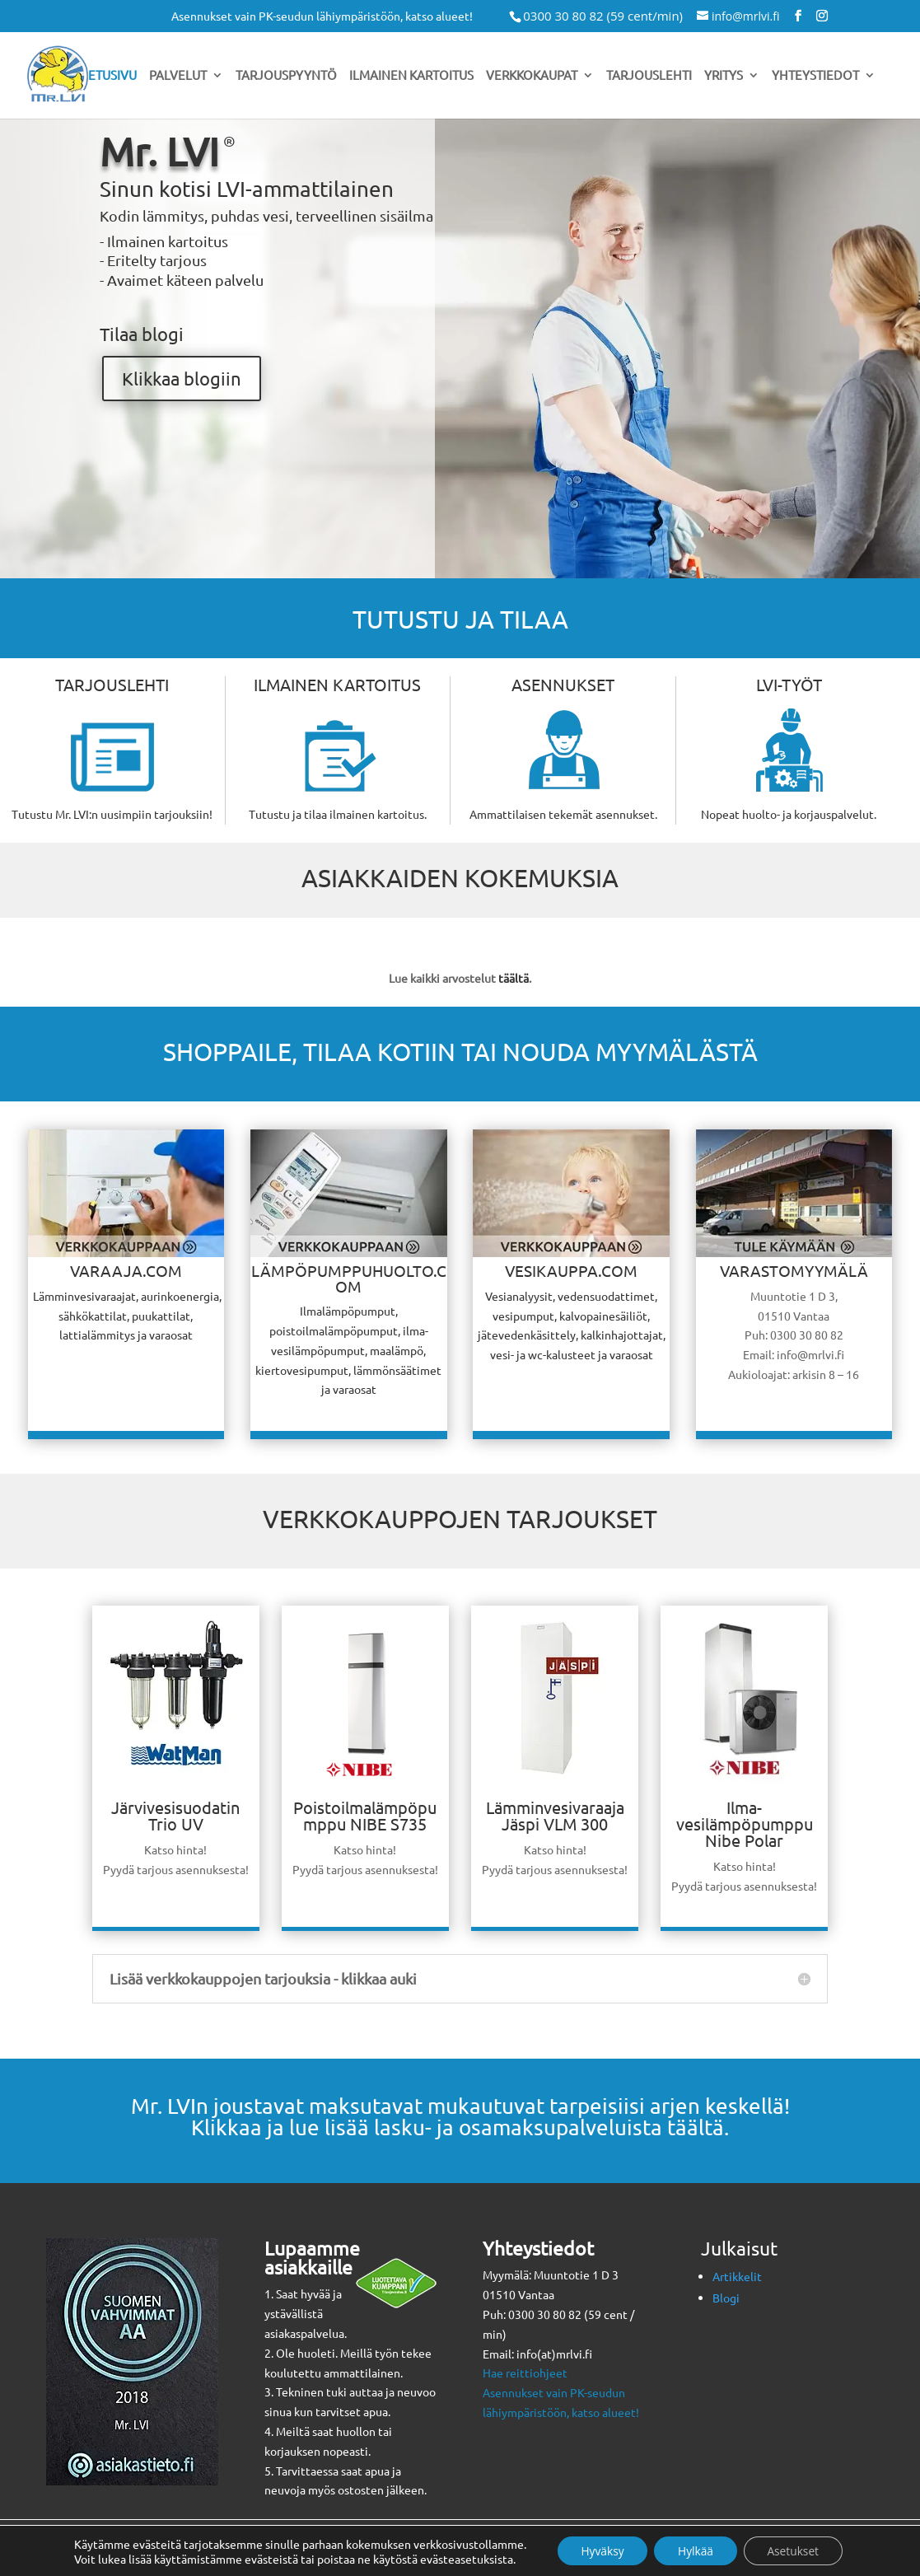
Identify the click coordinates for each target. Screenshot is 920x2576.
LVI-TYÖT (789, 684)
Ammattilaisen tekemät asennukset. (563, 813)
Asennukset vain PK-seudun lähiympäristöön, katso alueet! (322, 16)
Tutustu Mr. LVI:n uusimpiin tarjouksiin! (112, 813)
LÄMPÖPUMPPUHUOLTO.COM (348, 1278)
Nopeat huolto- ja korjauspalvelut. (788, 813)
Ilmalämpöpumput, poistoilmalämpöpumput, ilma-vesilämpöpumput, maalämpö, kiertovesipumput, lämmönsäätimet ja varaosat (348, 1349)
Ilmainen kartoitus (411, 75)
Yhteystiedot (815, 75)
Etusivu (112, 75)
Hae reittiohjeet (525, 2372)
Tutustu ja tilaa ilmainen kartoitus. (338, 813)
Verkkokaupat (531, 75)
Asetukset (795, 2550)
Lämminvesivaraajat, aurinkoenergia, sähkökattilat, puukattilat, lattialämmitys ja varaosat (126, 1315)
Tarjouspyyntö (286, 75)
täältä (513, 977)
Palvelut (178, 75)
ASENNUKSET (562, 684)
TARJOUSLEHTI (112, 684)
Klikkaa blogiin (181, 378)
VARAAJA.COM (126, 1270)
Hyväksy (599, 2550)
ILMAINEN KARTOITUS (337, 684)
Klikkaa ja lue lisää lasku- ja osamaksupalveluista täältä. (460, 2127)
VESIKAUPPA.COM (571, 1270)
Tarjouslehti (649, 75)
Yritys (723, 75)
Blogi (726, 2297)
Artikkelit (737, 2276)
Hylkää (696, 2550)
